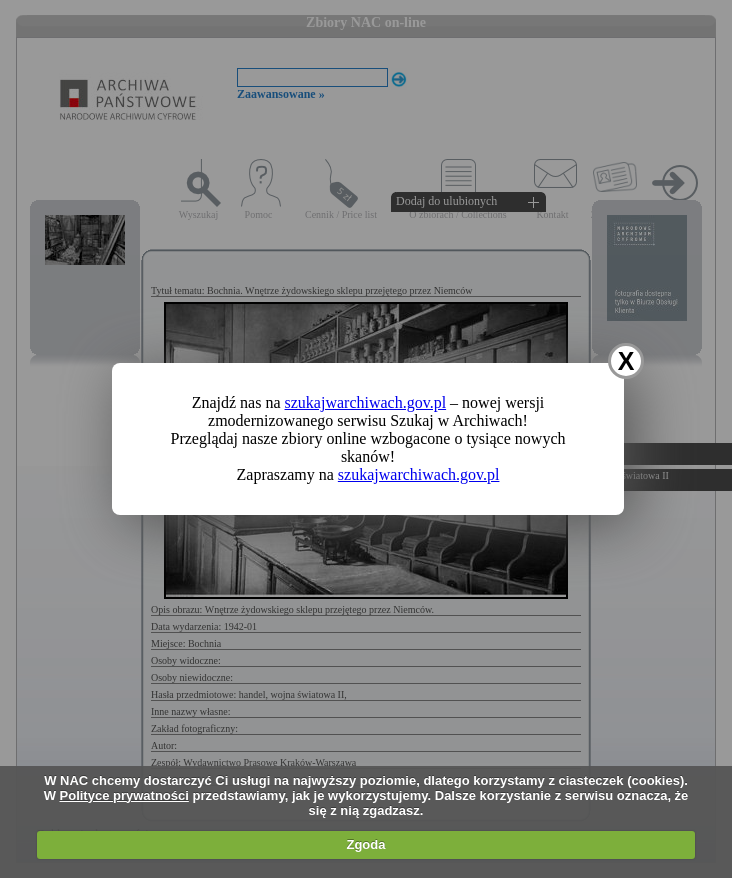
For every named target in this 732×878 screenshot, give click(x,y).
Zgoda (365, 844)
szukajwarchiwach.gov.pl (366, 402)
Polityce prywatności (124, 795)
